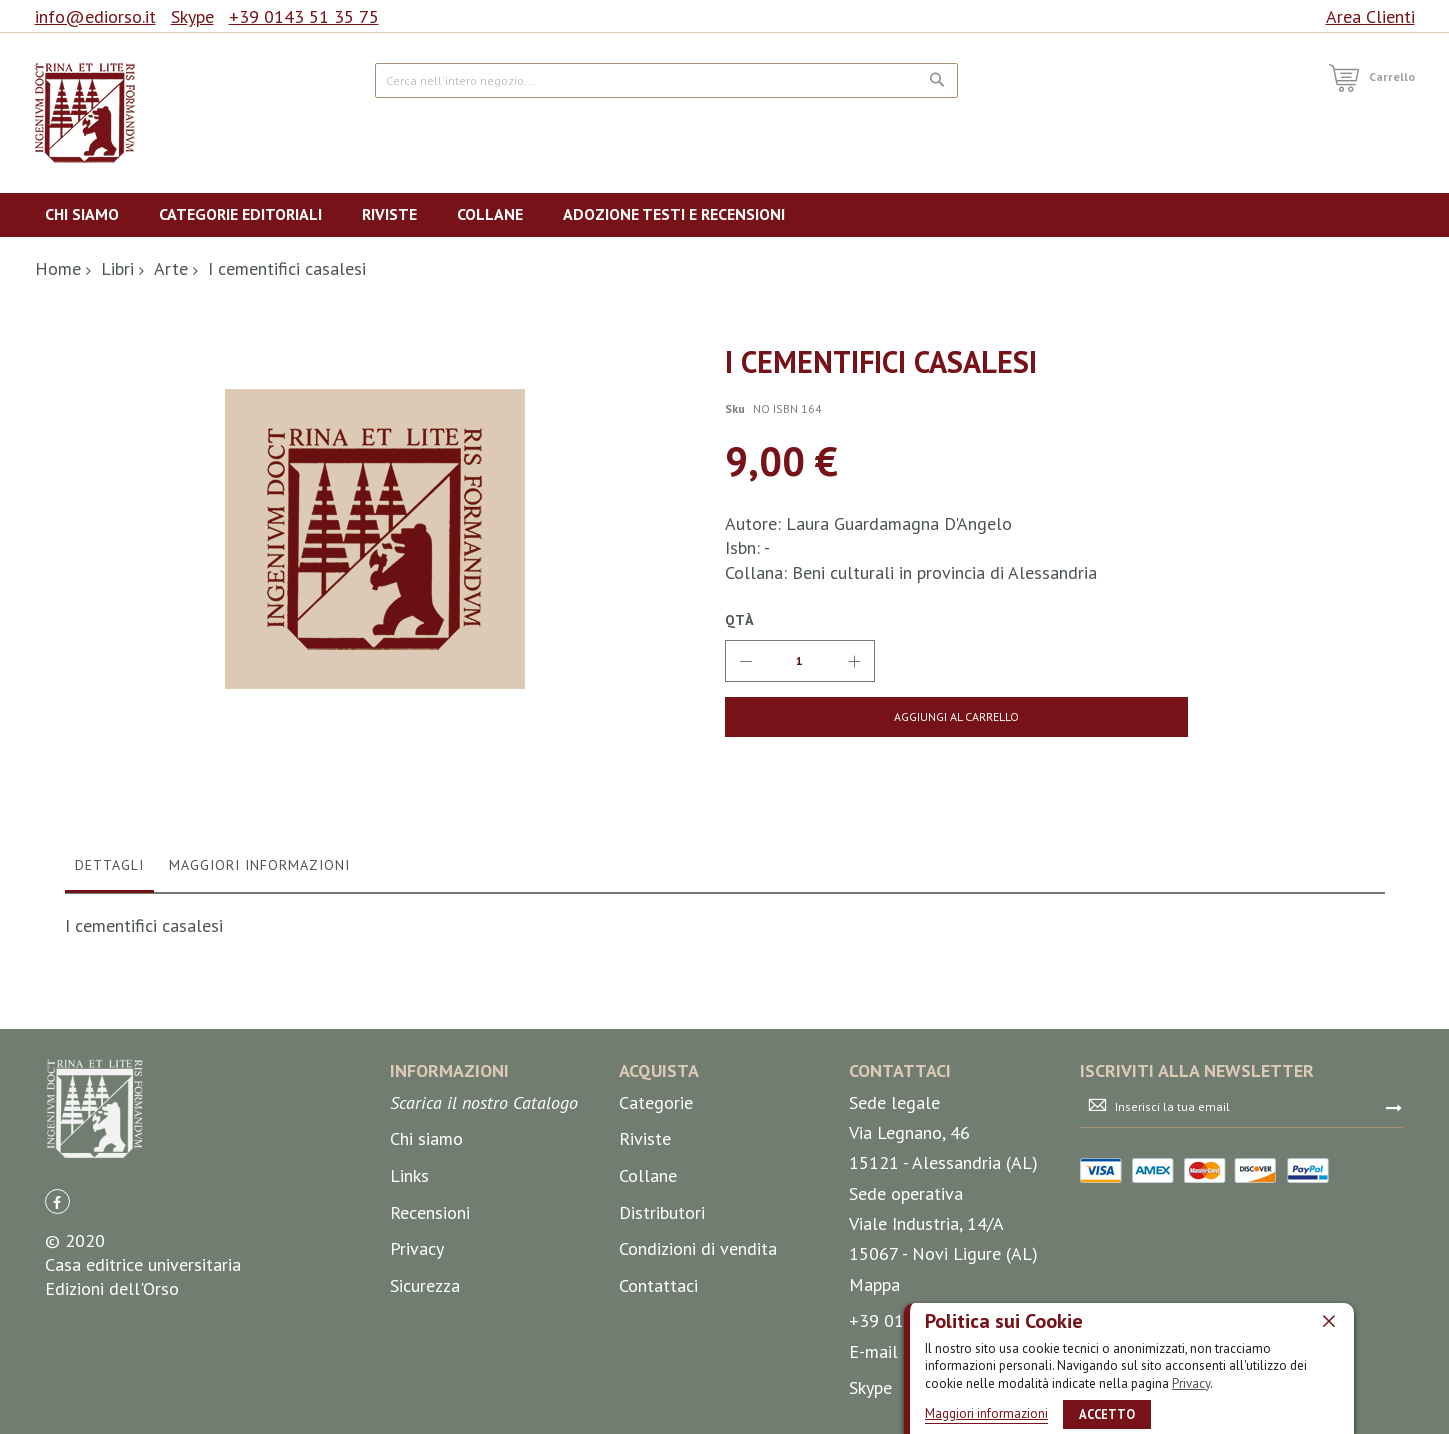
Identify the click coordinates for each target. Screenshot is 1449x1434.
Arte (171, 268)
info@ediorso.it (95, 16)
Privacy (1191, 1383)
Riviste (645, 1402)
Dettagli (109, 1129)
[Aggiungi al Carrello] (882, 717)
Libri (117, 268)
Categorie (656, 1366)
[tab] (109, 1134)
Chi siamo (426, 1402)
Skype (192, 16)
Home (58, 268)
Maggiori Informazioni (259, 1129)
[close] (1329, 1321)
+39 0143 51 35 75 (304, 16)
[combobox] (666, 80)
